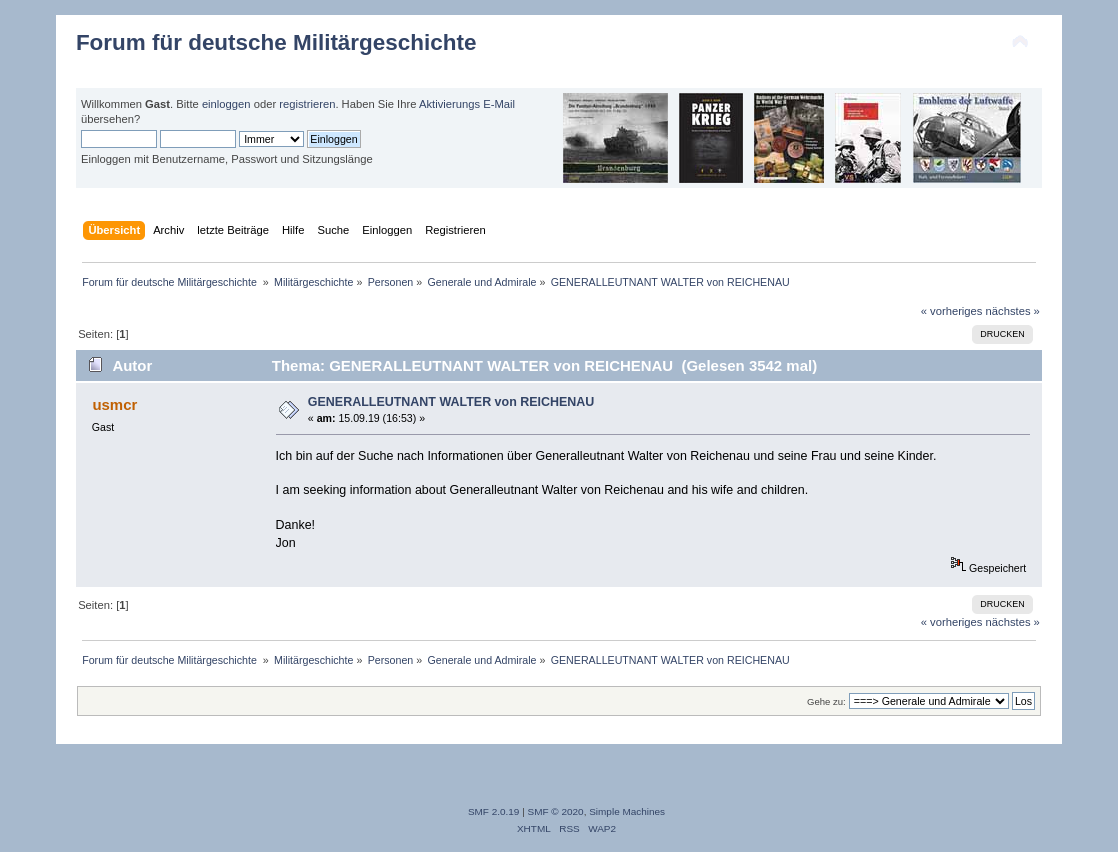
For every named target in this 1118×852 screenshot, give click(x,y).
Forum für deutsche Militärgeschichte (276, 42)
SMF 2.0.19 (494, 811)
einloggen (226, 104)
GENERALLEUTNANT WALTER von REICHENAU (451, 402)
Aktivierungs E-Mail (467, 104)
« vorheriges (952, 311)
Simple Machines (627, 811)
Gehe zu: (826, 701)
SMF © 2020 (556, 811)
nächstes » (1013, 311)
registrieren (307, 104)
